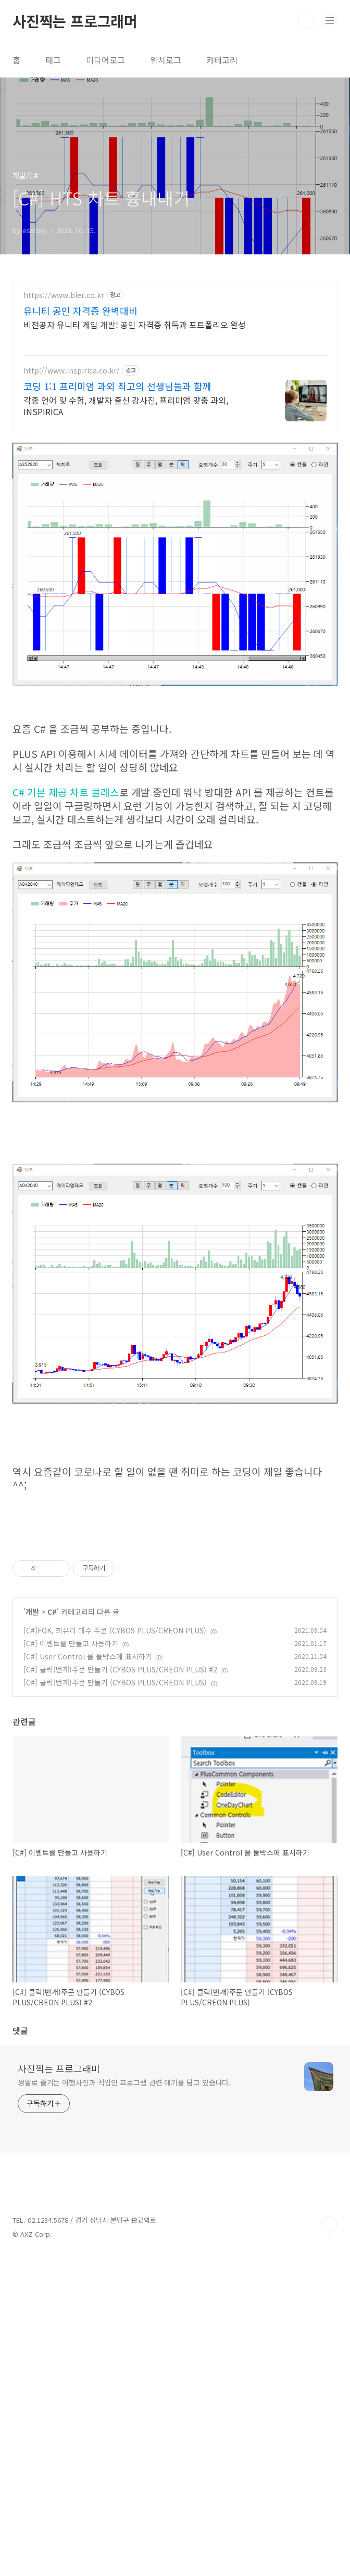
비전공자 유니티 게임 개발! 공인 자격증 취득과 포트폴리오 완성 (134, 324)
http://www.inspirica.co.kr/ (71, 370)
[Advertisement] (175, 1789)
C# (52, 1611)
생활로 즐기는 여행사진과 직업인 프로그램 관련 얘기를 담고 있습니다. (124, 2228)
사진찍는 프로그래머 (75, 20)
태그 (53, 60)
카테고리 (222, 60)
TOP (329, 2370)
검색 (306, 21)
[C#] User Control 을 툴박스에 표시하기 (87, 1656)
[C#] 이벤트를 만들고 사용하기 (70, 1643)
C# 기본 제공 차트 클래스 (65, 792)
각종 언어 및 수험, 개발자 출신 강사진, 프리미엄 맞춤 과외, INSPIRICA (125, 405)
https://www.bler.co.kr (63, 295)
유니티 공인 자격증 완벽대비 (80, 310)
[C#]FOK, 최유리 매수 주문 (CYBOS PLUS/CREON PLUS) (114, 1630)
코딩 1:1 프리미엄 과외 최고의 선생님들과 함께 (117, 386)
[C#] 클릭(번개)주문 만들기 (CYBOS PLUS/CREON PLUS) (115, 1682)
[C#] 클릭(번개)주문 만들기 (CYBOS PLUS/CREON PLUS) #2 (120, 1669)
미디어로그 (105, 60)
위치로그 (165, 60)
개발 (32, 1611)
